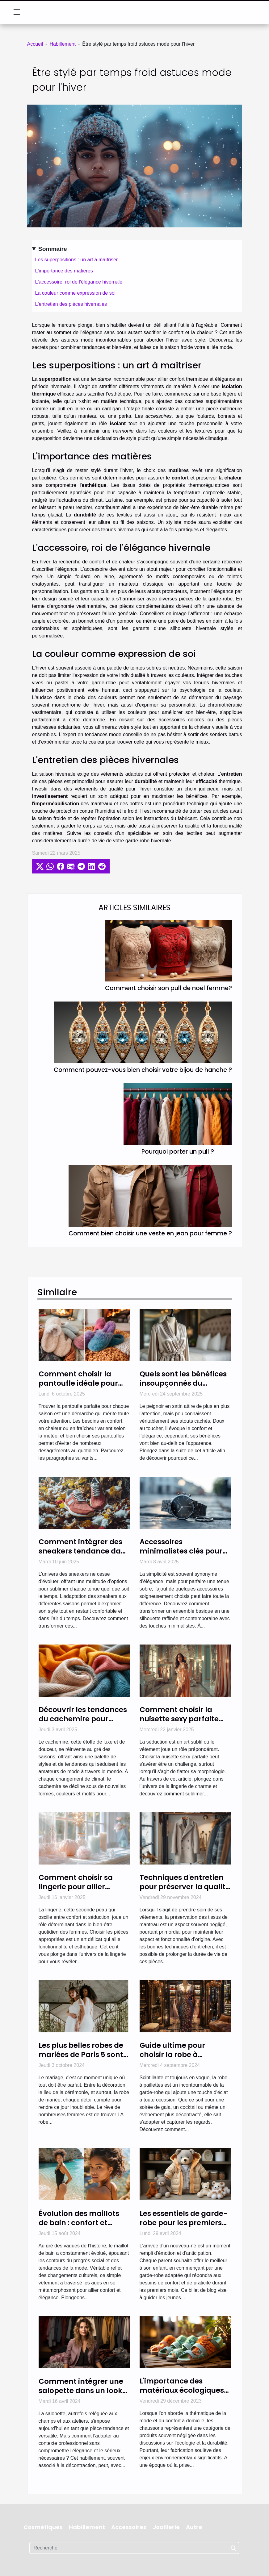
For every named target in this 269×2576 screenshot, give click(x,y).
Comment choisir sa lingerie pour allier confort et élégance (76, 1887)
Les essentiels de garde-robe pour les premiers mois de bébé (184, 2223)
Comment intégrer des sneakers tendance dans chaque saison (84, 1551)
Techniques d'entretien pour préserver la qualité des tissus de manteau (185, 1887)
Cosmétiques (43, 2527)
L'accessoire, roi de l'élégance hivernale (79, 281)
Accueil (35, 44)
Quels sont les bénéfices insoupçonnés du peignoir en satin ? (183, 1383)
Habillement (62, 44)
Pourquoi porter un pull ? (177, 1151)
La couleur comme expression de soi (75, 293)
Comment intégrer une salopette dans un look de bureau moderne (81, 2390)
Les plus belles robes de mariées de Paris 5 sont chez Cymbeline (81, 2054)
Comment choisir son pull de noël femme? (168, 988)
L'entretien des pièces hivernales (71, 304)
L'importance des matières (64, 270)
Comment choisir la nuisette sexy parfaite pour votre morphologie (183, 1719)
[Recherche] (134, 2548)
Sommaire (52, 249)
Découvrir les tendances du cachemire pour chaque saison (83, 1719)
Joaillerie (166, 2527)
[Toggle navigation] (16, 12)
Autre (194, 2527)
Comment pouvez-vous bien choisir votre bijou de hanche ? (143, 1070)
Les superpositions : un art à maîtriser (76, 259)
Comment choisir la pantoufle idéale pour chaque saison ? (78, 1383)
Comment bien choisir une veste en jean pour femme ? (150, 1233)
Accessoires (128, 2527)
